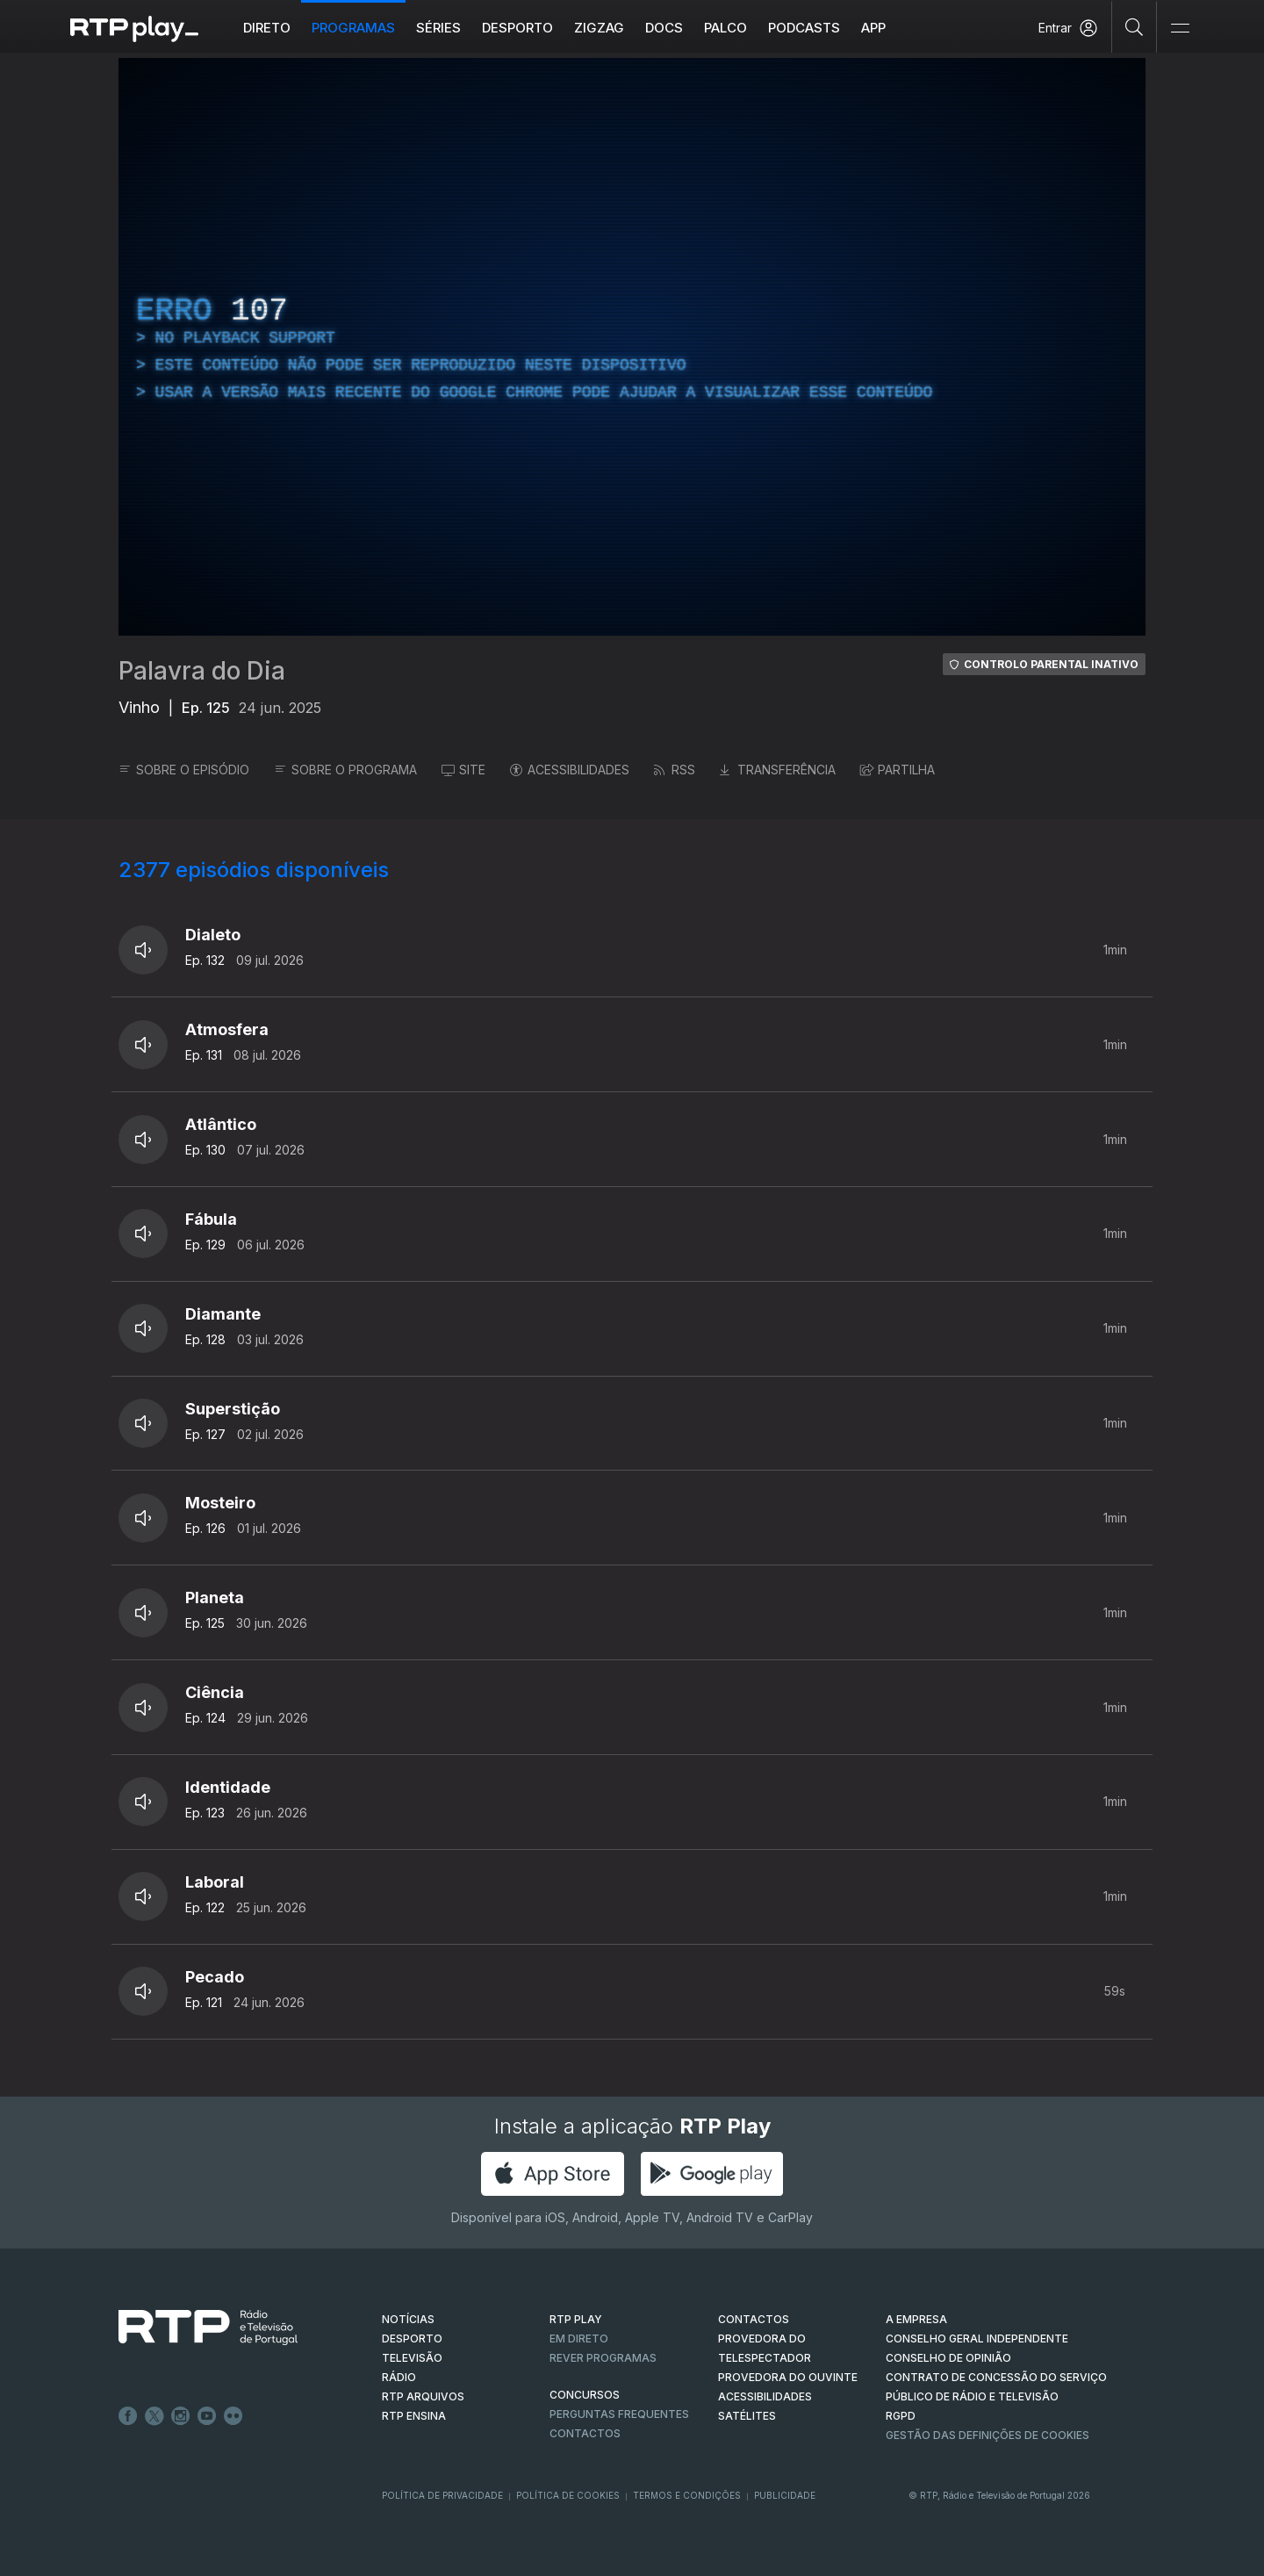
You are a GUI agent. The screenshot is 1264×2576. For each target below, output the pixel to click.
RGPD (901, 2415)
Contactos (585, 2433)
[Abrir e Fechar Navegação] (1180, 28)
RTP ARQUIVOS (423, 2396)
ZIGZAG (599, 27)
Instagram (180, 2416)
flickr (233, 2416)
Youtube (207, 2416)
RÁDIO (399, 2377)
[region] (632, 347)
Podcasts (804, 27)
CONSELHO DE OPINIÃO (948, 2357)
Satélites (747, 2415)
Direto (267, 27)
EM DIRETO (578, 2338)
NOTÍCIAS (408, 2319)
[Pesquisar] (1134, 26)
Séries (438, 27)
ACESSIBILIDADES (569, 769)
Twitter (154, 2416)
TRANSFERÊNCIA (778, 769)
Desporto (517, 27)
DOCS (664, 27)
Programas (353, 27)
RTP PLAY (575, 2319)
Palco (725, 27)
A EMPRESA (916, 2319)
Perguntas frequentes (619, 2414)
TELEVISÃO (412, 2357)
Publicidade (784, 2495)
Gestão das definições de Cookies (987, 2435)
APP (873, 27)
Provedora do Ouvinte (788, 2377)
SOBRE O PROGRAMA (345, 769)
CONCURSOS (584, 2394)
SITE (463, 769)
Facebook (128, 2416)
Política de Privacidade (442, 2495)
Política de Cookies (568, 2495)
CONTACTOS (753, 2319)
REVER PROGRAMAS (603, 2357)
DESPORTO (412, 2338)
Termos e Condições (687, 2495)
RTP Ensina (414, 2415)
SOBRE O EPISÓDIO (183, 769)
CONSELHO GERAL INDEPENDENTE (977, 2338)
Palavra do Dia (201, 671)
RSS (674, 769)
